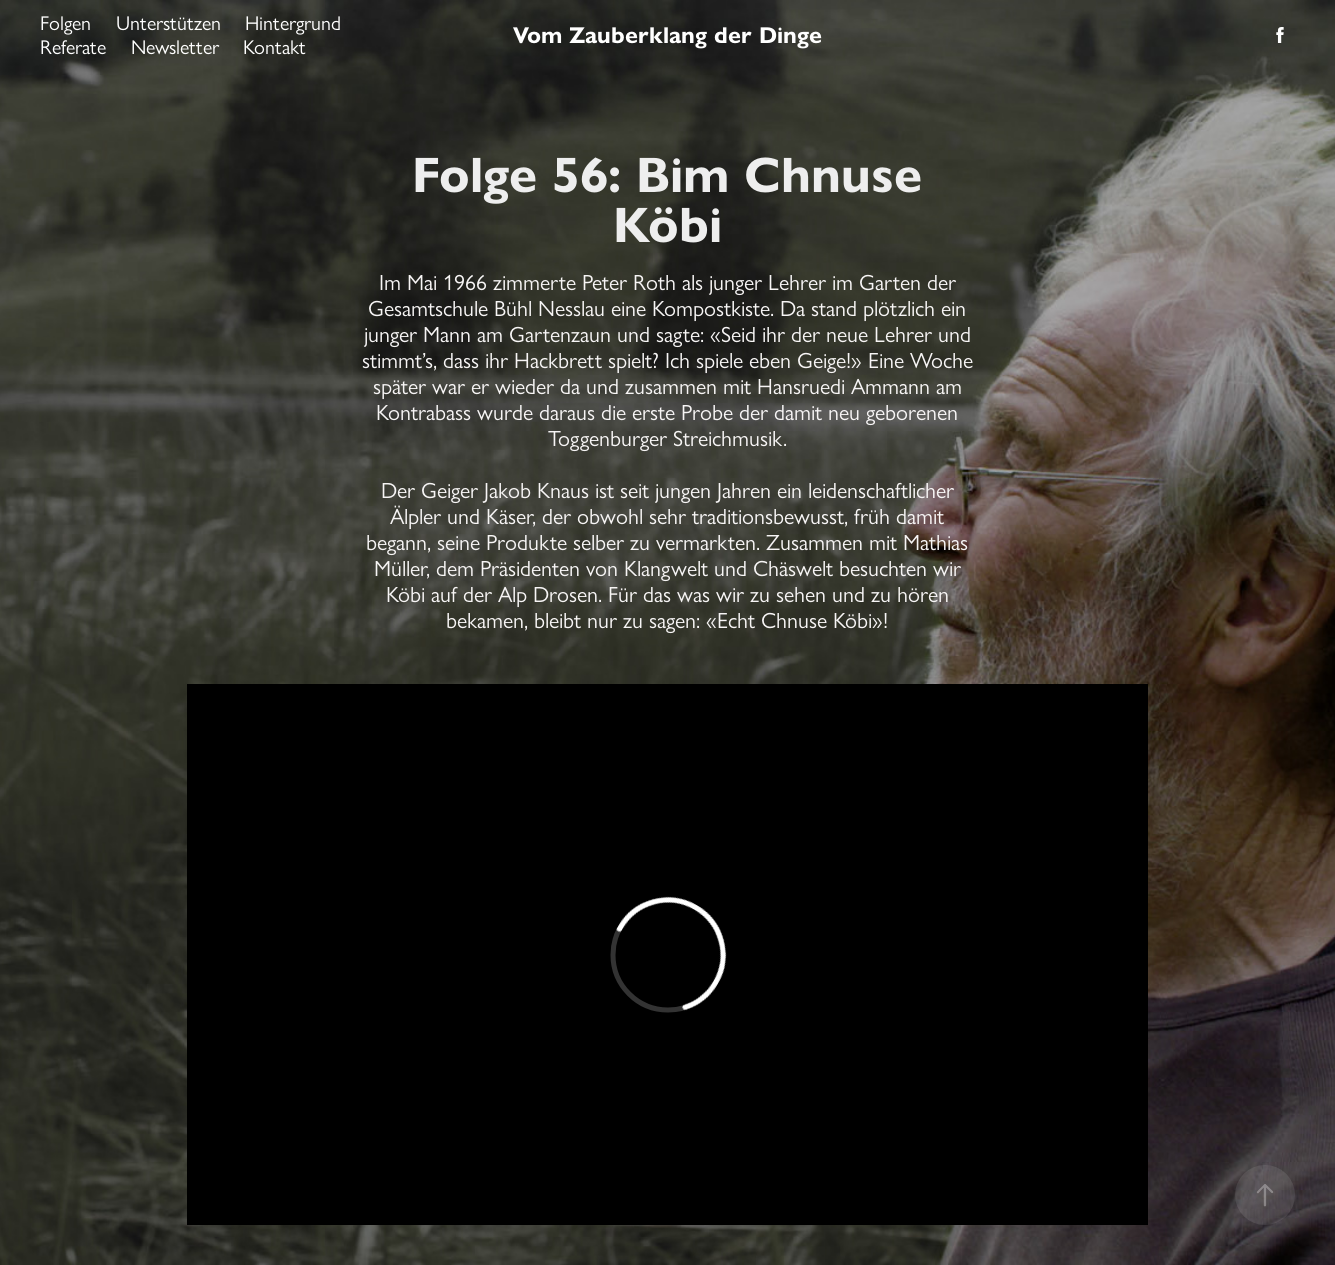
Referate (73, 47)
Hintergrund (293, 23)
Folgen (65, 23)
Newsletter (175, 47)
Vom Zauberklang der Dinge (667, 35)
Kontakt (274, 47)
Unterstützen (168, 23)
